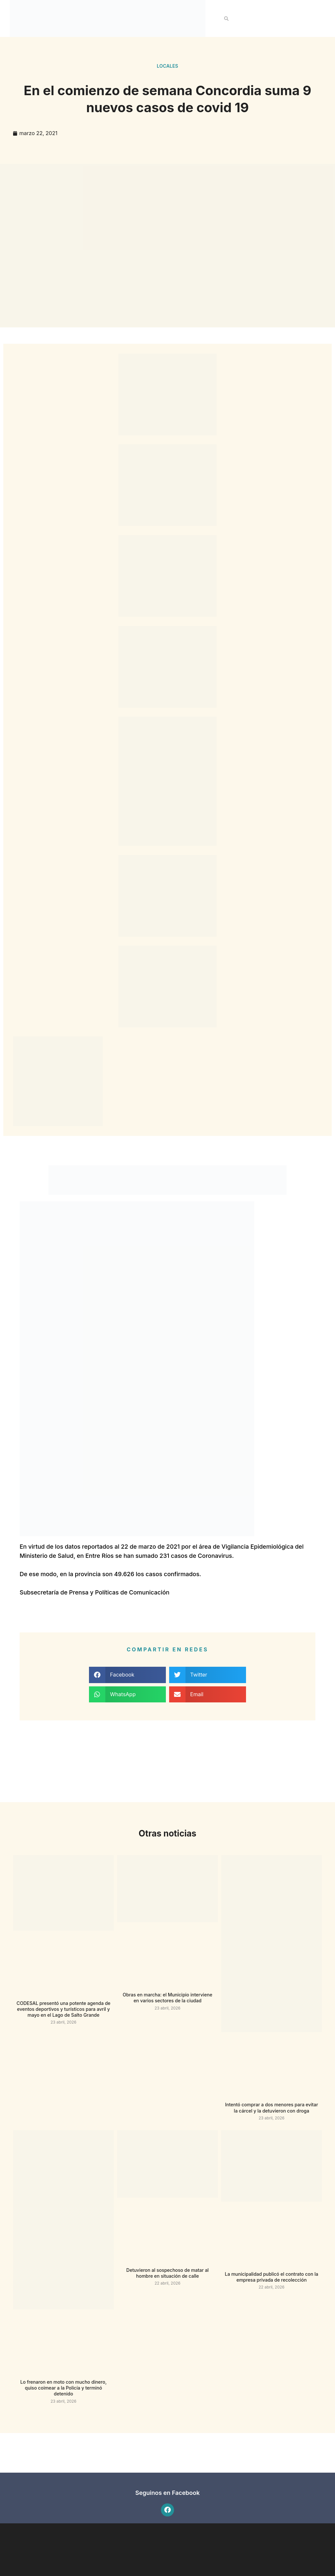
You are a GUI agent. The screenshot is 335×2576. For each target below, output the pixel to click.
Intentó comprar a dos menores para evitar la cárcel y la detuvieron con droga (271, 2107)
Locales (167, 66)
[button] (226, 18)
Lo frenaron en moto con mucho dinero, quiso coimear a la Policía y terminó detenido (63, 2387)
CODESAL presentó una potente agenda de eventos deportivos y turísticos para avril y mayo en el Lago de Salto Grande (63, 2009)
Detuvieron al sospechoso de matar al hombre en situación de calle (167, 2273)
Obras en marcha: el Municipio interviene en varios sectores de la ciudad (167, 1997)
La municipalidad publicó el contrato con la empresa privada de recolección (271, 2277)
